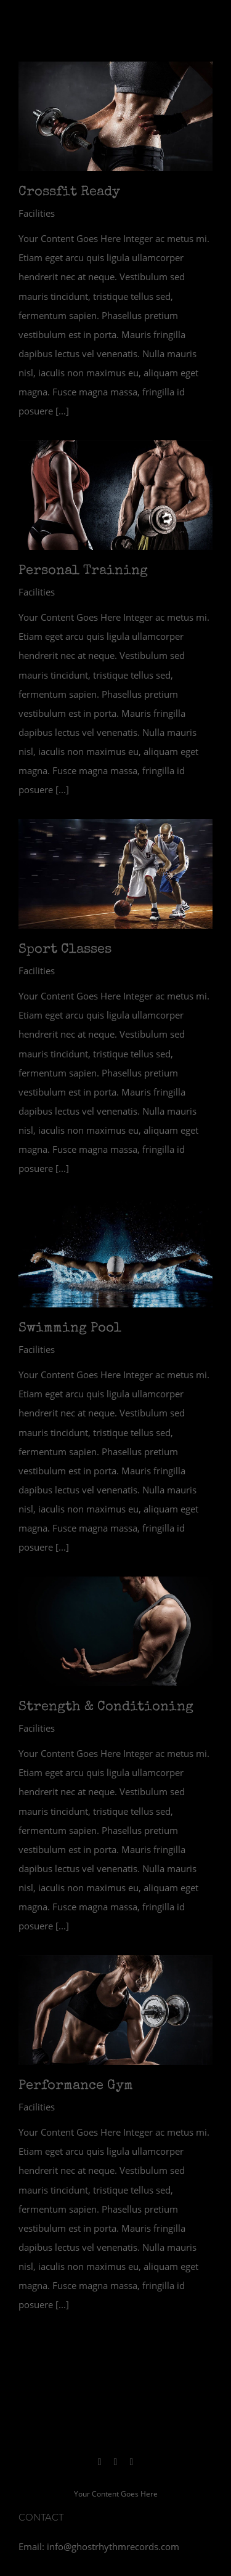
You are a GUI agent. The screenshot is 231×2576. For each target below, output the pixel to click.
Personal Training (83, 571)
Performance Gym (75, 2086)
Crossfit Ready (69, 193)
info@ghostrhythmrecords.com (113, 2546)
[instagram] (100, 2462)
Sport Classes (64, 950)
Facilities (36, 213)
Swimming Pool (69, 1329)
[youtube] (131, 2462)
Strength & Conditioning (105, 1707)
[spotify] (116, 2462)
